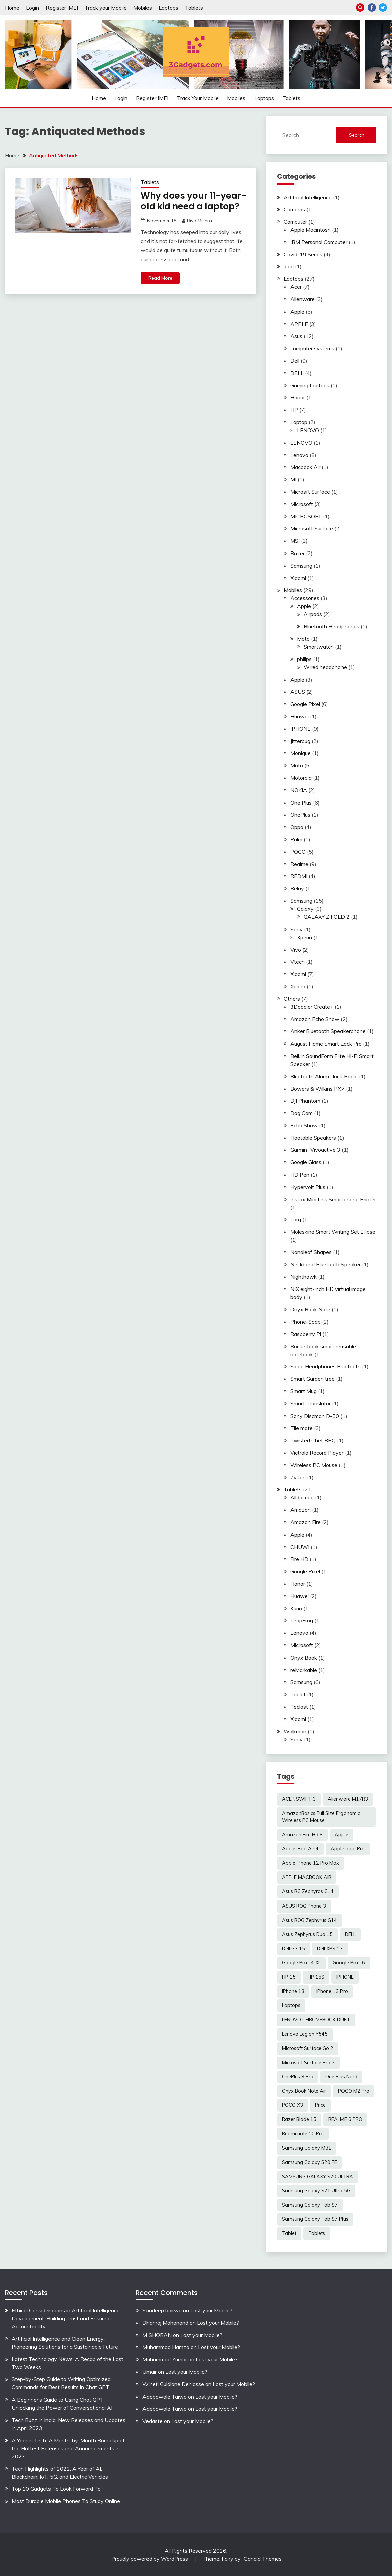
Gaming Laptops (309, 385)
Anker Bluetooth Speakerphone (328, 1031)
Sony (296, 929)
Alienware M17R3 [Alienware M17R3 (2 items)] (348, 1799)
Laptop (298, 422)
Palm (296, 839)
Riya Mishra (199, 221)
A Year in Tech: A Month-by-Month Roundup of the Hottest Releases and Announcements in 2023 (68, 2448)
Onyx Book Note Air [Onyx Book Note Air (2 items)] (304, 2091)
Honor (297, 397)
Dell (294, 360)
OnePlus (300, 814)
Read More (160, 278)
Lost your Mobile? (211, 2310)
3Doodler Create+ (311, 1006)
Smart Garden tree (312, 1378)
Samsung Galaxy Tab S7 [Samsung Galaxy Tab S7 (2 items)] (310, 2205)
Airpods (313, 614)
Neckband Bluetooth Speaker (325, 1264)
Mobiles (142, 7)
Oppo (296, 827)
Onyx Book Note (310, 1309)
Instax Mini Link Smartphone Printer (333, 1199)
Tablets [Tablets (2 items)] (316, 2233)
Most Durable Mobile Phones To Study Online (66, 2501)
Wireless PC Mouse (313, 1465)
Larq (295, 1219)
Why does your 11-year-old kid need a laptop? (193, 201)
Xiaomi (298, 578)
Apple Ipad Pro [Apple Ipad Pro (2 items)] (348, 1849)
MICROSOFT (306, 516)
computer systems (312, 348)
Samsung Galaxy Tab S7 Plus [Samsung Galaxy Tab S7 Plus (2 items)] (315, 2219)
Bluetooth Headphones (331, 626)
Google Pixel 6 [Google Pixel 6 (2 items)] (349, 1963)
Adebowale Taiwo (164, 2396)
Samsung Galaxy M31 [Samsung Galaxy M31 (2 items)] (306, 2148)
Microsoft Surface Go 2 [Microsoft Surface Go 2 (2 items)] (307, 2048)
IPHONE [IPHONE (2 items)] (345, 1977)
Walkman (295, 1731)
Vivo (295, 949)
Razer (297, 553)
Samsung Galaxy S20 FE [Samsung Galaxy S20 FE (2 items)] (309, 2162)
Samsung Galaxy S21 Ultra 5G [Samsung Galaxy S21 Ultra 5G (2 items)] (316, 2191)
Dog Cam (301, 1113)
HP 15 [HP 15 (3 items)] (289, 1977)
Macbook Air (305, 467)
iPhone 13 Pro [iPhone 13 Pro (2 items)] (332, 1991)
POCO (298, 851)
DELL (297, 373)
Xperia (304, 937)
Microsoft (301, 504)
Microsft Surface (310, 491)
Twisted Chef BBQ (313, 1440)
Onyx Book (303, 1657)
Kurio (296, 1608)
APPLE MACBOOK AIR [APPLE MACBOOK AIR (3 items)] (306, 1877)
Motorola (301, 777)
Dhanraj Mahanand (165, 2322)
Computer (295, 221)
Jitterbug (300, 741)
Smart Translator (310, 1403)
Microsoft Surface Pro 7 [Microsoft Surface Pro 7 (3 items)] (308, 2063)
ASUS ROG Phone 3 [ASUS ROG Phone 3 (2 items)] (304, 1906)
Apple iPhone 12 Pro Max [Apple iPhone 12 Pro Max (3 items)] (310, 1863)
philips (304, 659)
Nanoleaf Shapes (311, 1252)
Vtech (297, 961)
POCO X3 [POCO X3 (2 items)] (292, 2105)
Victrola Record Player (317, 1452)
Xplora (297, 986)
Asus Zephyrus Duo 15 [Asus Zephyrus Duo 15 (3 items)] (307, 1934)
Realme (299, 864)
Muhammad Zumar (164, 2359)
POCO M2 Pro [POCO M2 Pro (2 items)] (353, 2091)
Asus (296, 336)
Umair (149, 2371)
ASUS (297, 691)
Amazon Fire (305, 1522)
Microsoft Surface (311, 528)
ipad (289, 266)
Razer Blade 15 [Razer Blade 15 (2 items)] (299, 2119)
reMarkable (303, 1670)
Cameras (294, 209)
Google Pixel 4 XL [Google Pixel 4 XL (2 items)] (301, 1963)
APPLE (299, 324)
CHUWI (299, 1547)
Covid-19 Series (303, 254)
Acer (296, 286)
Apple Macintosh (310, 229)
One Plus (301, 802)
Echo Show (304, 1125)
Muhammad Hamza (165, 2347)
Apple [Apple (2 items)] (341, 1835)
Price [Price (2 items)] (320, 2105)
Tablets (194, 7)
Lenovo (299, 455)
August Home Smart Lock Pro (326, 1043)
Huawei (299, 716)
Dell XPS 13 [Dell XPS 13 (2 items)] (330, 1949)
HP (294, 409)
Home (12, 7)
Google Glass (305, 1162)
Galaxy (305, 908)
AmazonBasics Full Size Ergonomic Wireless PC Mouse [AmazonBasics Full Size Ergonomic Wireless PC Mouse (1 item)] (321, 1817)
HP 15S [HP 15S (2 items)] (316, 1977)
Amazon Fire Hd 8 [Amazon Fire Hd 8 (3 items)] (302, 1835)
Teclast (299, 1706)
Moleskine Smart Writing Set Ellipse (332, 1231)
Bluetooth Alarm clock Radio (324, 1076)
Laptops (168, 7)
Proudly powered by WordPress (150, 2558)
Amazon (300, 1509)
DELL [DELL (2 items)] (350, 1934)
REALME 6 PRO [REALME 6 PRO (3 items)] (345, 2119)
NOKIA (298, 790)
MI (293, 479)
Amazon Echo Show (314, 1019)
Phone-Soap (305, 1321)
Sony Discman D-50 (314, 1416)
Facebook (372, 7)
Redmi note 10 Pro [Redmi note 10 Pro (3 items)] (303, 2134)
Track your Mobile (106, 7)
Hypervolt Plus (307, 1187)
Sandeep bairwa (162, 2310)
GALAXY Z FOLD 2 (327, 916)
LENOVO (308, 430)
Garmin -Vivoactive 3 (315, 1149)
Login (32, 7)
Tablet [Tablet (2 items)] (289, 2233)
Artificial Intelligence (308, 197)
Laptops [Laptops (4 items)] (291, 2005)
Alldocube (302, 1497)
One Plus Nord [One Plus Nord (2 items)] (341, 2077)
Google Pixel (305, 704)
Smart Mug (303, 1391)
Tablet (298, 1694)
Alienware (302, 299)
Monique (300, 753)
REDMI (298, 876)
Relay (297, 888)
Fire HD (299, 1559)
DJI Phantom (305, 1100)
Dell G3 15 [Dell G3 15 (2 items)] (293, 1949)
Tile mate (301, 1428)
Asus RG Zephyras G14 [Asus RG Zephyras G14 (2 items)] (308, 1891)
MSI (295, 540)
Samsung (301, 565)
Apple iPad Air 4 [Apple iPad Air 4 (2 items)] (300, 1849)
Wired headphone (325, 667)
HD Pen (299, 1174)
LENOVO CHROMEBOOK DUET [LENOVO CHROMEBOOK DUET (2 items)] (316, 2020)
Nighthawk (303, 1276)
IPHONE (300, 728)
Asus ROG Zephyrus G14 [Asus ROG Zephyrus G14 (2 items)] (309, 1920)
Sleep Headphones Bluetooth (325, 1366)
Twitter (383, 7)
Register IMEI (62, 7)
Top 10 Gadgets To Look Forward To (56, 2488)
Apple (297, 311)
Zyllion (298, 1477)
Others (292, 998)
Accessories (304, 598)
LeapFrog (301, 1620)
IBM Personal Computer (318, 242)
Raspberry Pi (305, 1334)
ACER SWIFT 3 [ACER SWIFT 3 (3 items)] (299, 1799)
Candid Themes (263, 2558)
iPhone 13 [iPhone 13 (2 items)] (293, 1991)
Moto (303, 638)
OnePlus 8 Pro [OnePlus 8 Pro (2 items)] (297, 2077)
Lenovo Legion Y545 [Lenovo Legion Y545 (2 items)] (305, 2034)
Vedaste (152, 2421)
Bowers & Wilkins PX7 (317, 1088)
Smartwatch (319, 646)
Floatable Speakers (313, 1137)
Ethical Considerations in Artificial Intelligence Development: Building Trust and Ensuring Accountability (66, 2318)
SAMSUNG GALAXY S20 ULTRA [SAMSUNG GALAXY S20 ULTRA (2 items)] (317, 2177)
